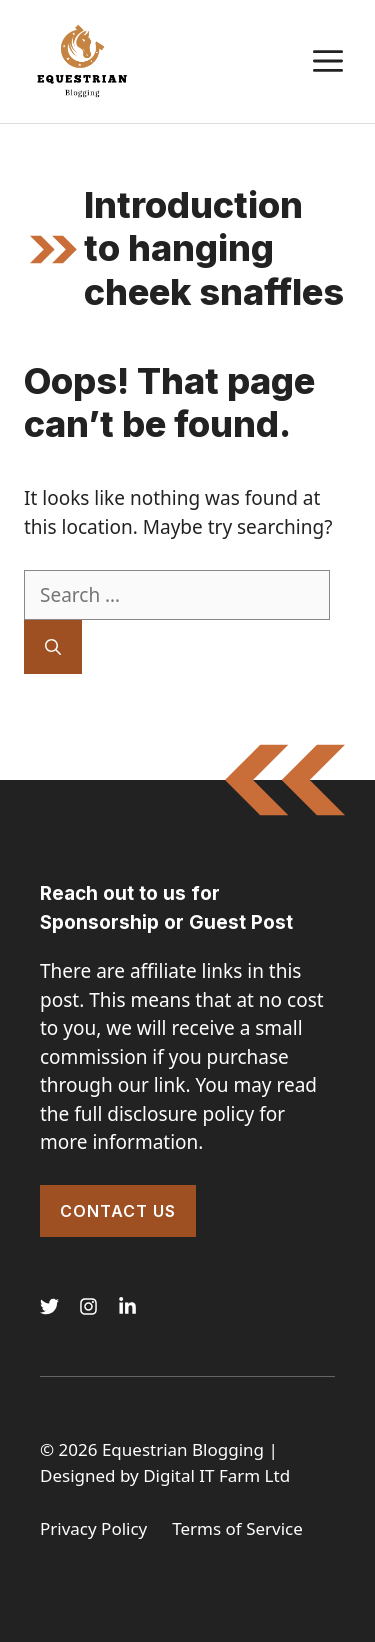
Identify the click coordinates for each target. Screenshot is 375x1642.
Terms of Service (237, 1528)
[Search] (53, 647)
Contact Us (118, 1211)
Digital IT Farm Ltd (216, 1475)
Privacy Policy (93, 1528)
